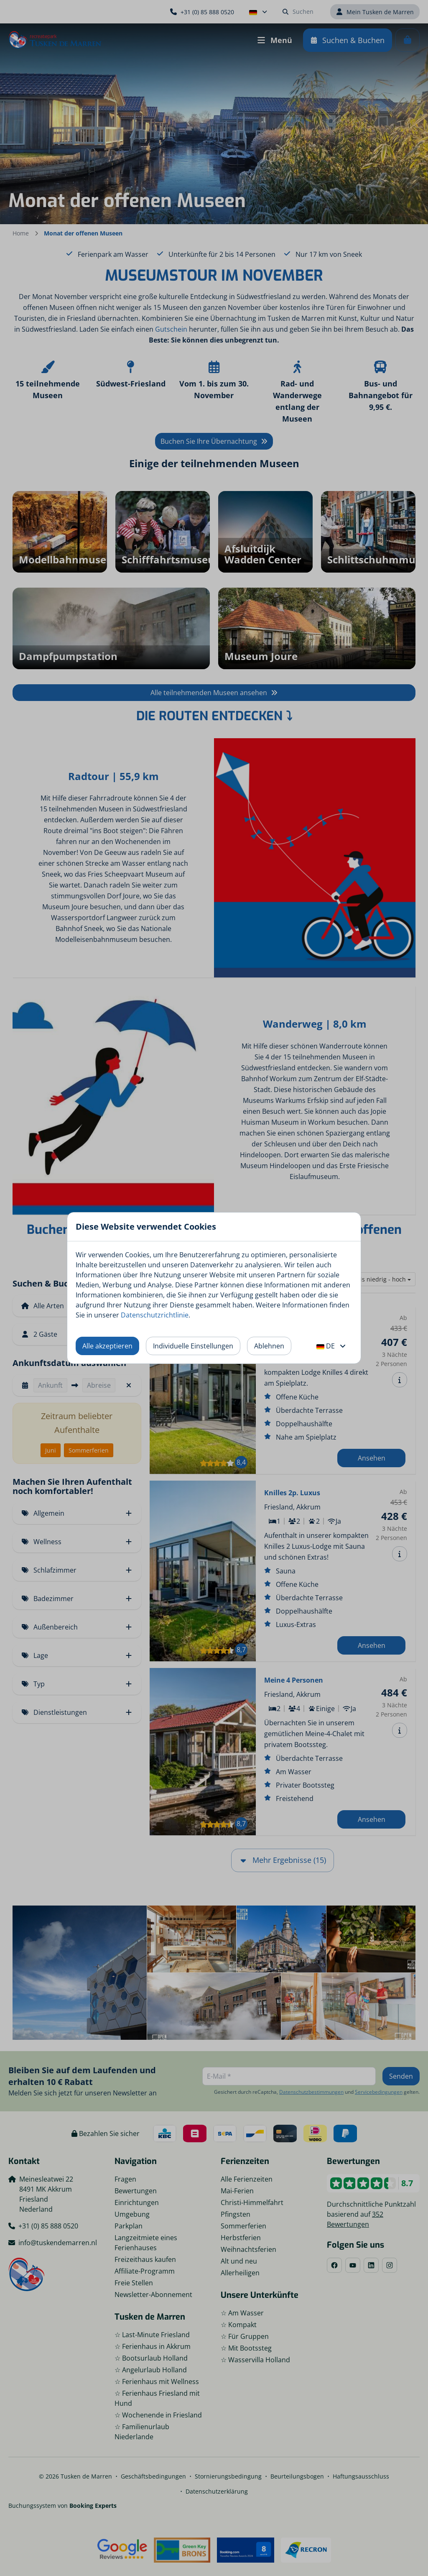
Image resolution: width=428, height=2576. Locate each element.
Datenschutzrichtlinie (155, 1315)
